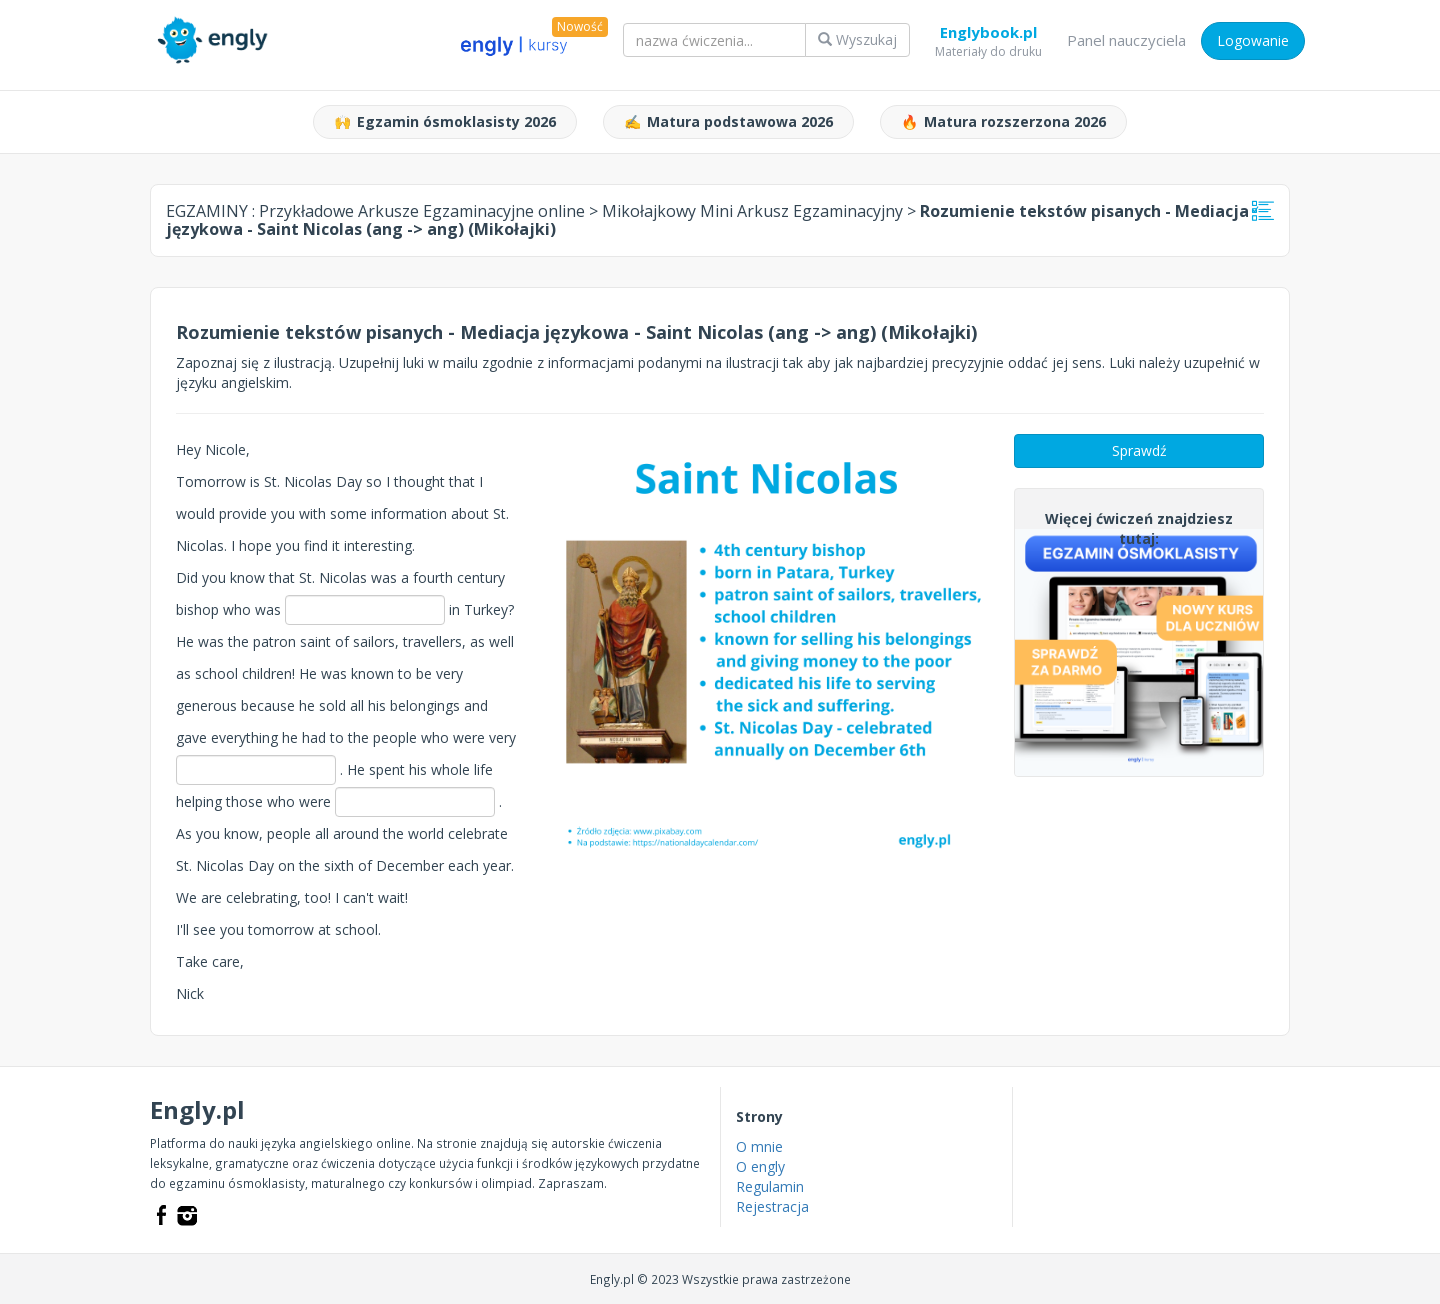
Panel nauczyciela (1126, 40)
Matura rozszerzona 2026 (1003, 122)
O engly (760, 1166)
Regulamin (770, 1186)
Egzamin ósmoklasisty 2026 (445, 122)
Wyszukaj (857, 39)
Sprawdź (1139, 450)
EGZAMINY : (375, 211)
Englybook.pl (988, 36)
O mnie (759, 1146)
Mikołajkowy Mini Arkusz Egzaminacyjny (752, 211)
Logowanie (1253, 40)
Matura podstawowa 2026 (728, 122)
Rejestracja (772, 1206)
